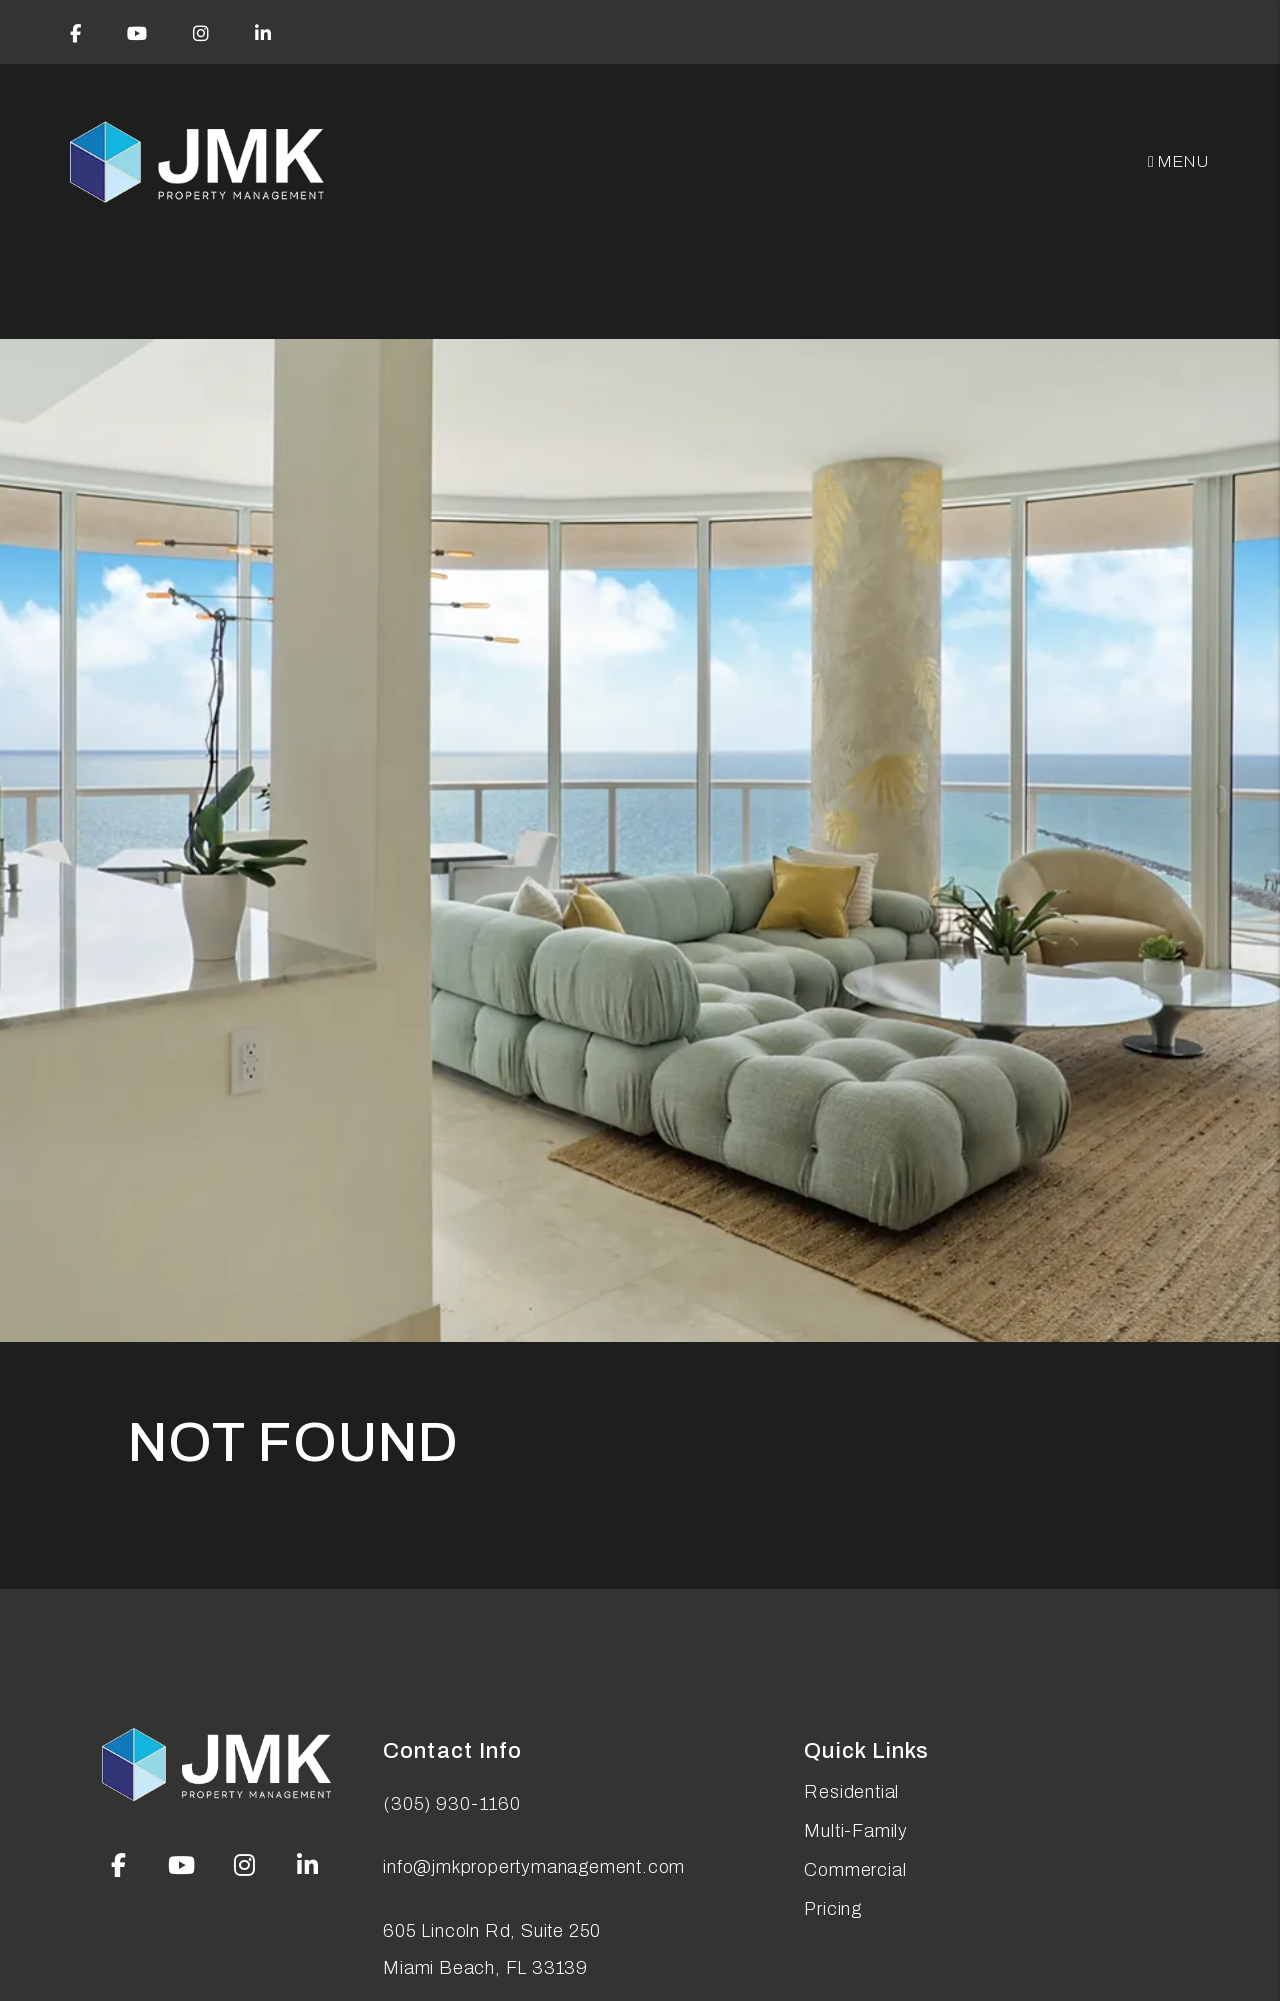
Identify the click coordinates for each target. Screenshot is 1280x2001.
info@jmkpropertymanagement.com (534, 1867)
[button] (76, 32)
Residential (851, 1792)
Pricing (833, 1909)
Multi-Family (856, 1831)
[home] (199, 162)
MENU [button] (1179, 161)
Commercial (855, 1870)
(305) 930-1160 (451, 1804)
